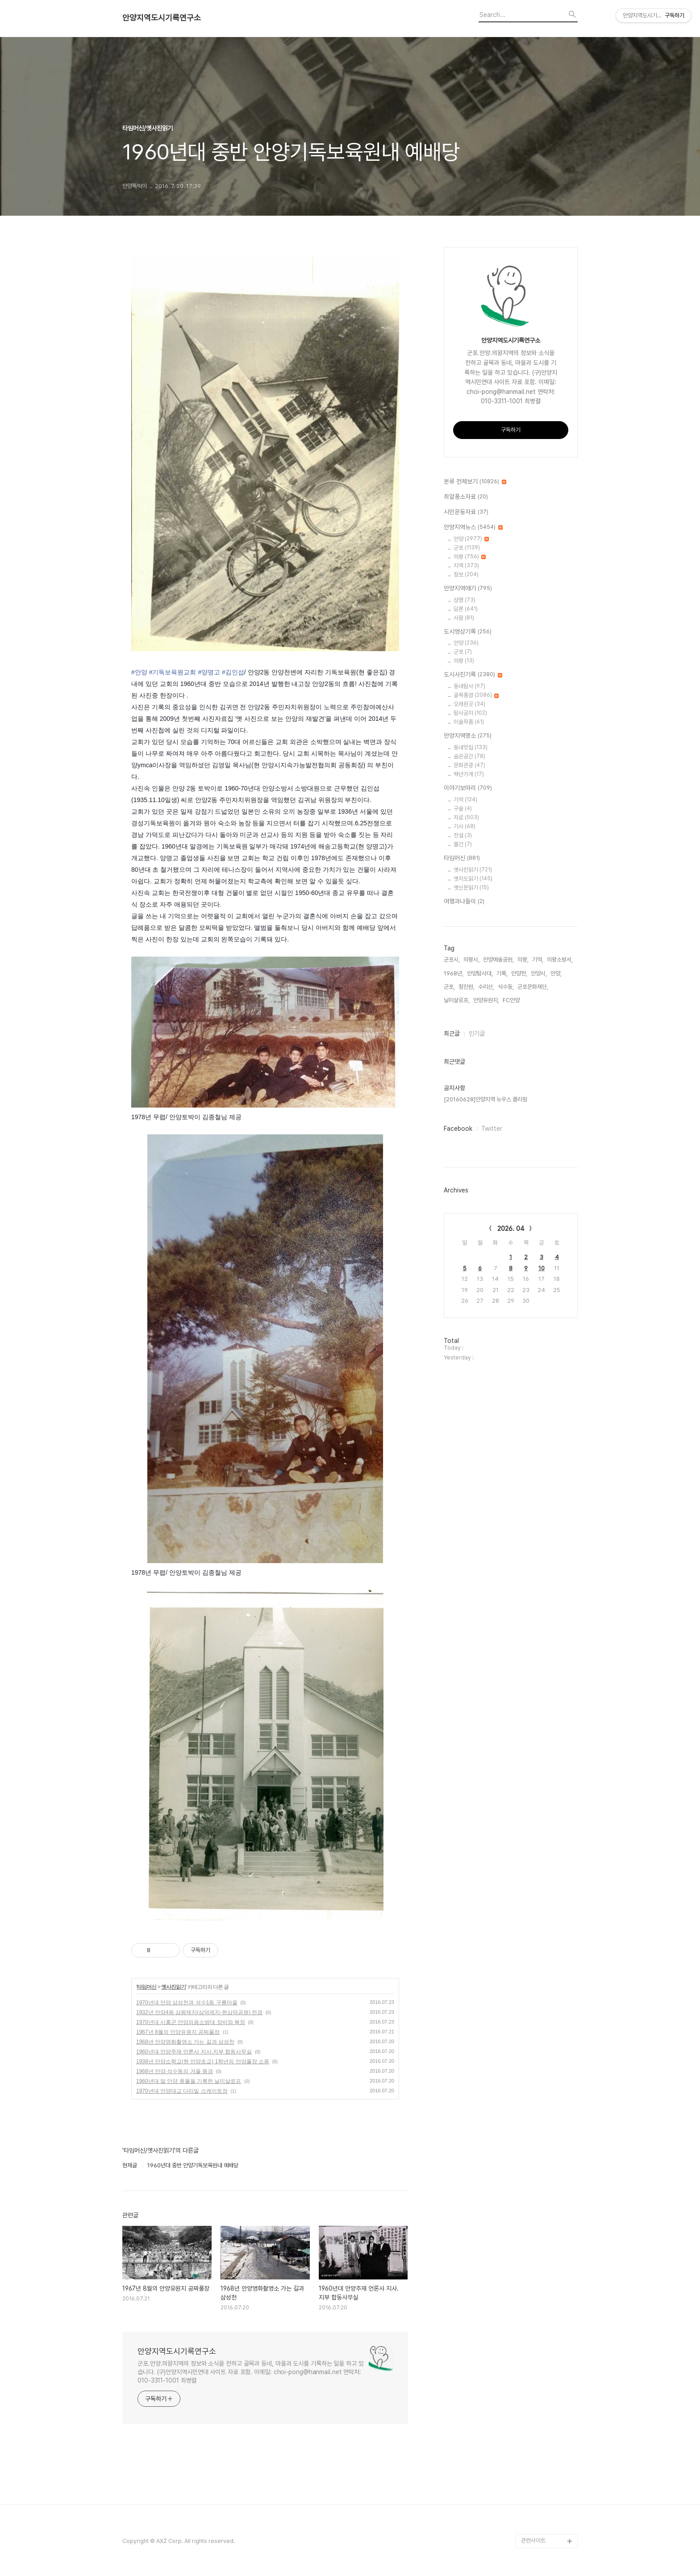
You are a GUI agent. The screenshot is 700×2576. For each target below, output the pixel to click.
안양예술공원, (498, 959)
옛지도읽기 (473, 878)
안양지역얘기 (468, 588)
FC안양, (512, 1000)
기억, (537, 959)
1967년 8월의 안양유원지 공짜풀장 (178, 2032)
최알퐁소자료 (466, 497)
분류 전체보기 (475, 481)
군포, (449, 986)
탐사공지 (470, 713)
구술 (463, 808)
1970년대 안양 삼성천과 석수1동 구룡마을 (187, 2002)
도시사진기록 (473, 674)
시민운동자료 (466, 512)
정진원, (466, 986)
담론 (466, 609)
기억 (465, 799)
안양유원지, (486, 1000)
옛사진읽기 (173, 1987)
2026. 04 (511, 1229)
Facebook (458, 1128)
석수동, (506, 986)
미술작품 (469, 722)
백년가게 (469, 774)
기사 (464, 826)
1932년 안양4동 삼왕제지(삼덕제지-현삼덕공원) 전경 (199, 2012)
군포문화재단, (532, 986)
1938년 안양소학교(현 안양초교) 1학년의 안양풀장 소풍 (202, 2061)
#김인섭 (233, 672)
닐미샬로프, (457, 1000)
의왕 (470, 556)
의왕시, (471, 959)
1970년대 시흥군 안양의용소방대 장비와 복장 (190, 2022)
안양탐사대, (480, 973)
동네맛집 (471, 747)
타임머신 (146, 1987)
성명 (464, 600)
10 (541, 1268)
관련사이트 (533, 2540)
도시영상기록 (468, 631)
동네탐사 (469, 686)
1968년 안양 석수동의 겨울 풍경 (174, 2071)
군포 (467, 547)
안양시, (539, 973)
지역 (466, 565)
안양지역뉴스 (473, 527)
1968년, (453, 973)
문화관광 (469, 765)
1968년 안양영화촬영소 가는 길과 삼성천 (185, 2042)
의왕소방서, (560, 959)
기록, (502, 973)
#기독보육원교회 (172, 672)
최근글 (452, 1033)
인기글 (477, 1033)
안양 (471, 538)
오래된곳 (469, 704)
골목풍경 (476, 695)
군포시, (452, 959)
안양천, (519, 973)
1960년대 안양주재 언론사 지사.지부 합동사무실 (194, 2052)
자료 (466, 817)
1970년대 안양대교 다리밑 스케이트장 (182, 2091)
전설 (463, 835)
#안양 (139, 672)
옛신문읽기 (471, 887)
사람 (464, 618)
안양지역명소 (468, 736)
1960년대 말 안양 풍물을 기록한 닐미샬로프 (188, 2081)
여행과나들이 (464, 901)
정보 (466, 574)
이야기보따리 (468, 788)
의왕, (523, 959)
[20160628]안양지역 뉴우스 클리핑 (485, 1099)
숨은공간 (469, 756)
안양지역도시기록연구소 (161, 17)
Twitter (491, 1128)
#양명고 (209, 672)
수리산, (486, 986)
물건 (463, 844)
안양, (556, 973)
